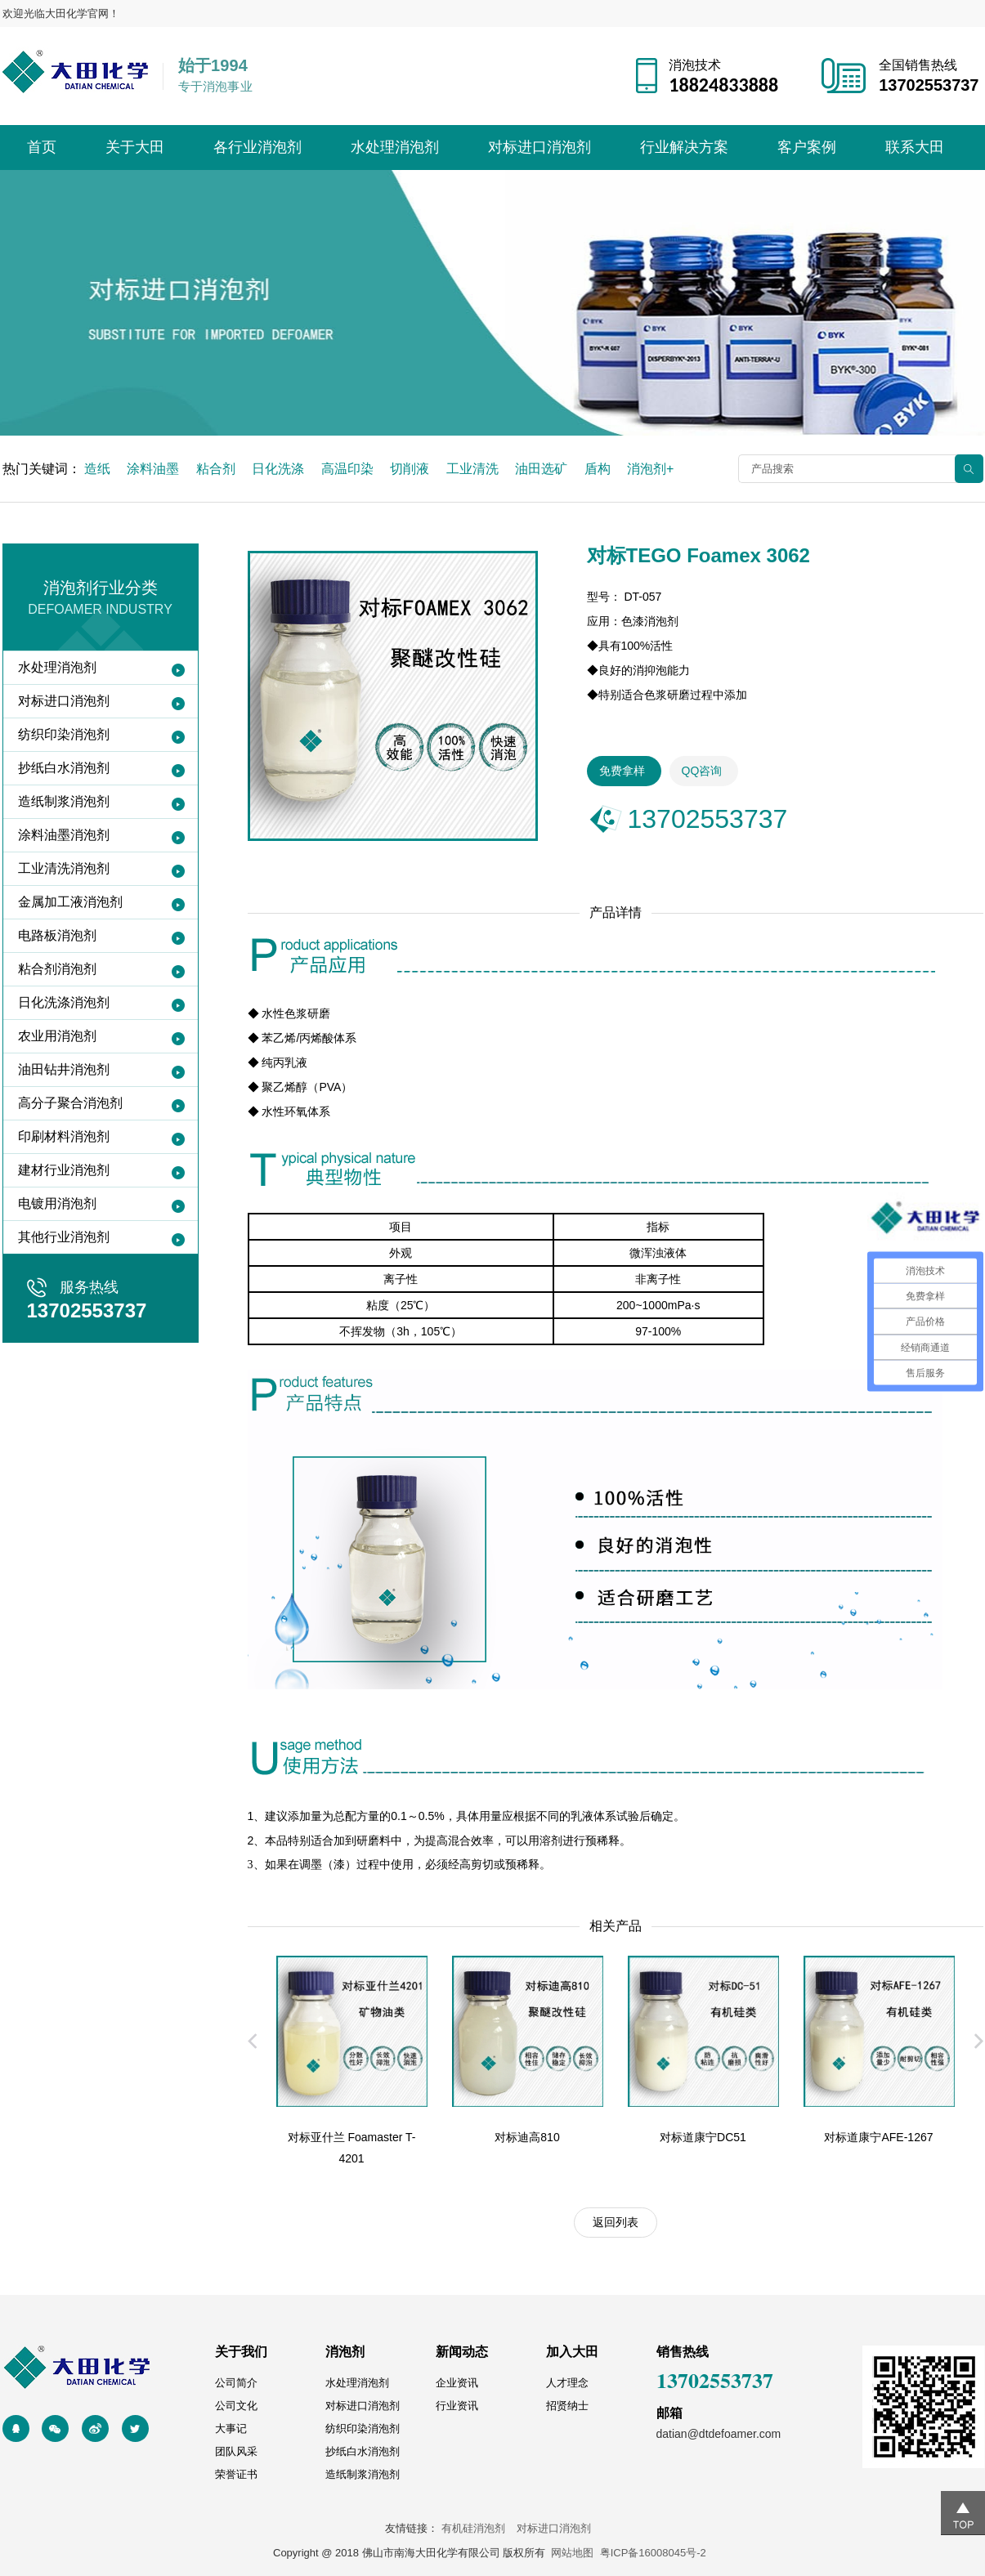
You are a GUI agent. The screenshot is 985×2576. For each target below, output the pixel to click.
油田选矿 (541, 469)
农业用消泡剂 (57, 1036)
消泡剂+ (650, 469)
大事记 (231, 2428)
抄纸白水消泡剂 (64, 768)
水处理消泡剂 (395, 147)
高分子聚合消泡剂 (70, 1103)
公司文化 (236, 2405)
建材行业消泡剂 (64, 1170)
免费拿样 (622, 770)
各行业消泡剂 (257, 147)
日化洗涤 (278, 469)
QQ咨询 (702, 770)
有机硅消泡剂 (477, 2528)
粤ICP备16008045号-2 (653, 2553)
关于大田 (134, 147)
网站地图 (572, 2553)
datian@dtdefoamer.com (718, 2433)
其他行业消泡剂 (64, 1237)
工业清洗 (472, 469)
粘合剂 (215, 469)
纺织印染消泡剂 (64, 734)
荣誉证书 (236, 2474)
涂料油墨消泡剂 (64, 835)
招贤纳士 (567, 2405)
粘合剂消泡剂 (57, 969)
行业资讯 (457, 2405)
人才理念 (567, 2383)
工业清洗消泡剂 (64, 868)
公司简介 (236, 2383)
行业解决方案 (684, 147)
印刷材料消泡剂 (64, 1136)
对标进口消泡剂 (539, 147)
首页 (41, 147)
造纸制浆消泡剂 (64, 801)
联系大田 (914, 147)
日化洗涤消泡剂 (64, 1002)
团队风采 (236, 2451)
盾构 (597, 469)
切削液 (409, 469)
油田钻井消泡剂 (64, 1069)
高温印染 (347, 469)
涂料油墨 (153, 469)
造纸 (97, 469)
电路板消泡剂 (57, 935)
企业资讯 (457, 2383)
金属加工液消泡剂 (70, 902)
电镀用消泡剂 (57, 1203)
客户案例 (806, 147)
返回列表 (615, 2222)
